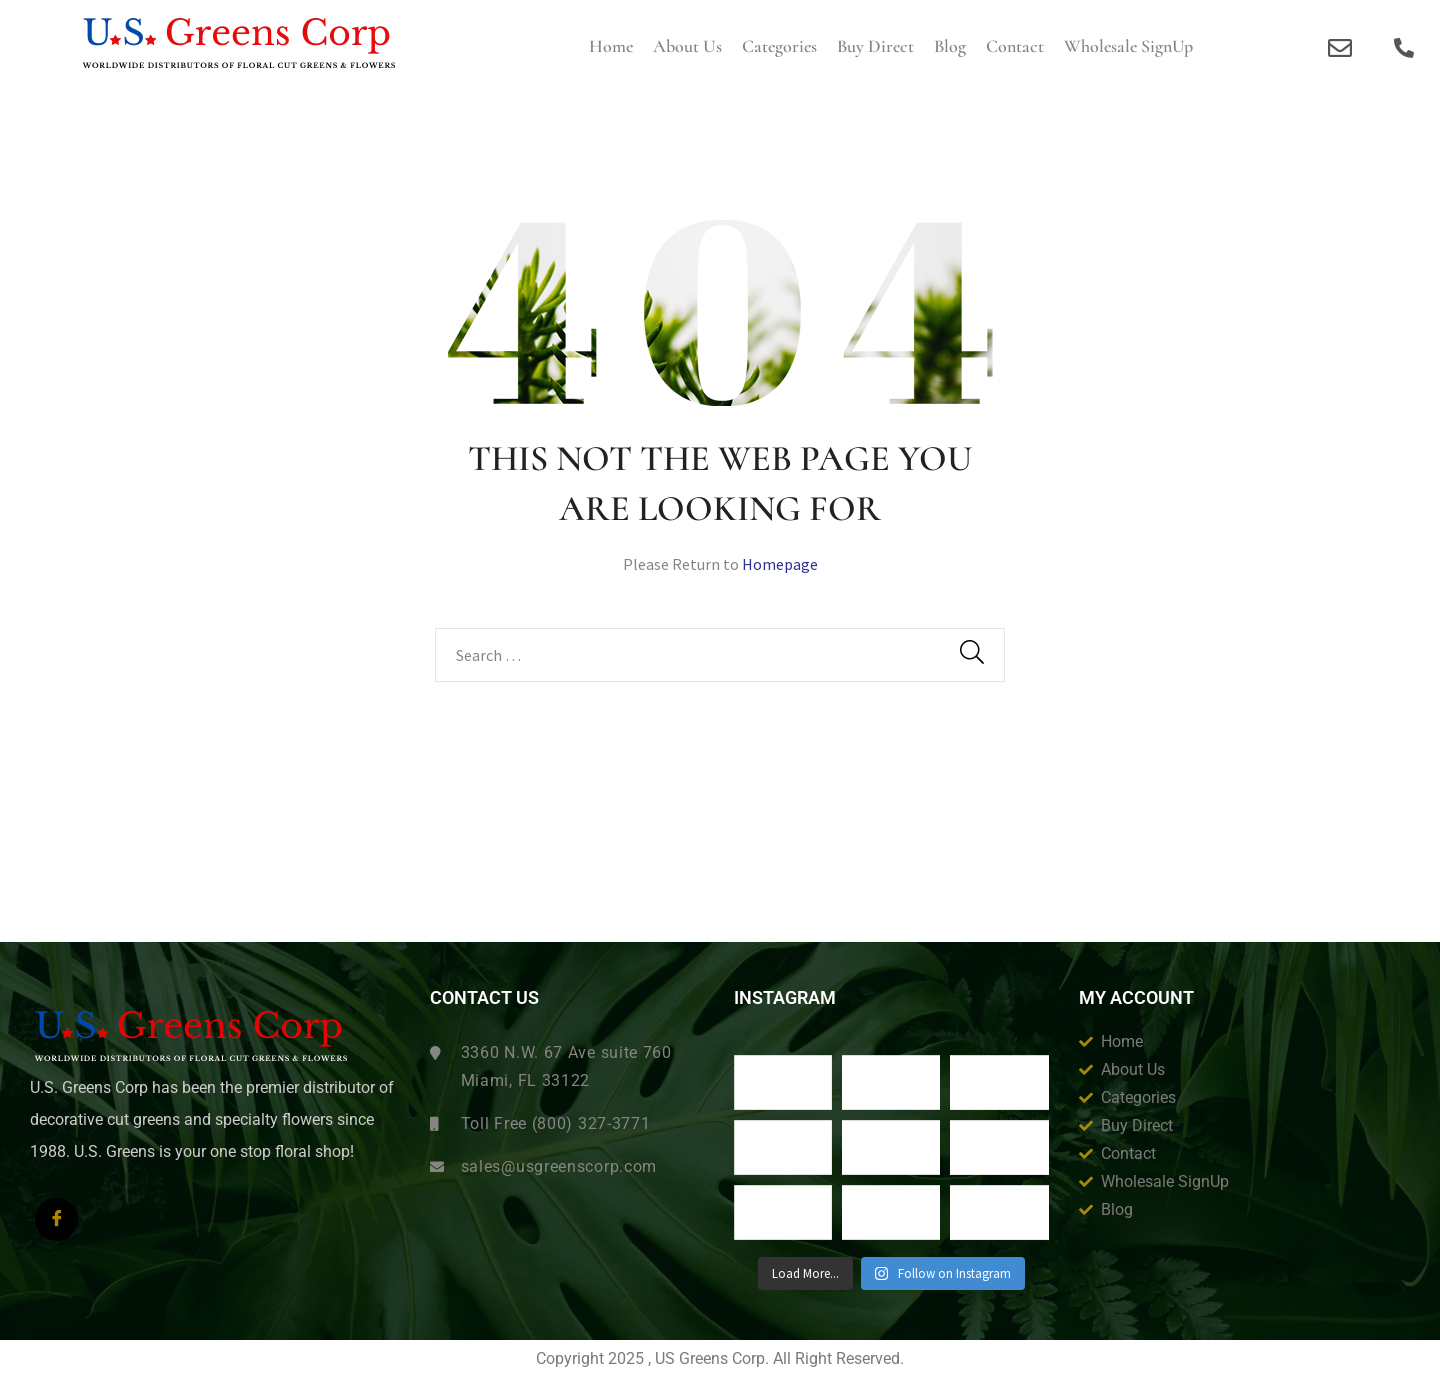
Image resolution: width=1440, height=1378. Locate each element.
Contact (1015, 46)
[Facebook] (56, 1219)
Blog (950, 46)
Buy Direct (875, 46)
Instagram (785, 998)
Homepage (780, 564)
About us (687, 46)
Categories (779, 46)
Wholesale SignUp (1128, 46)
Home (611, 46)
